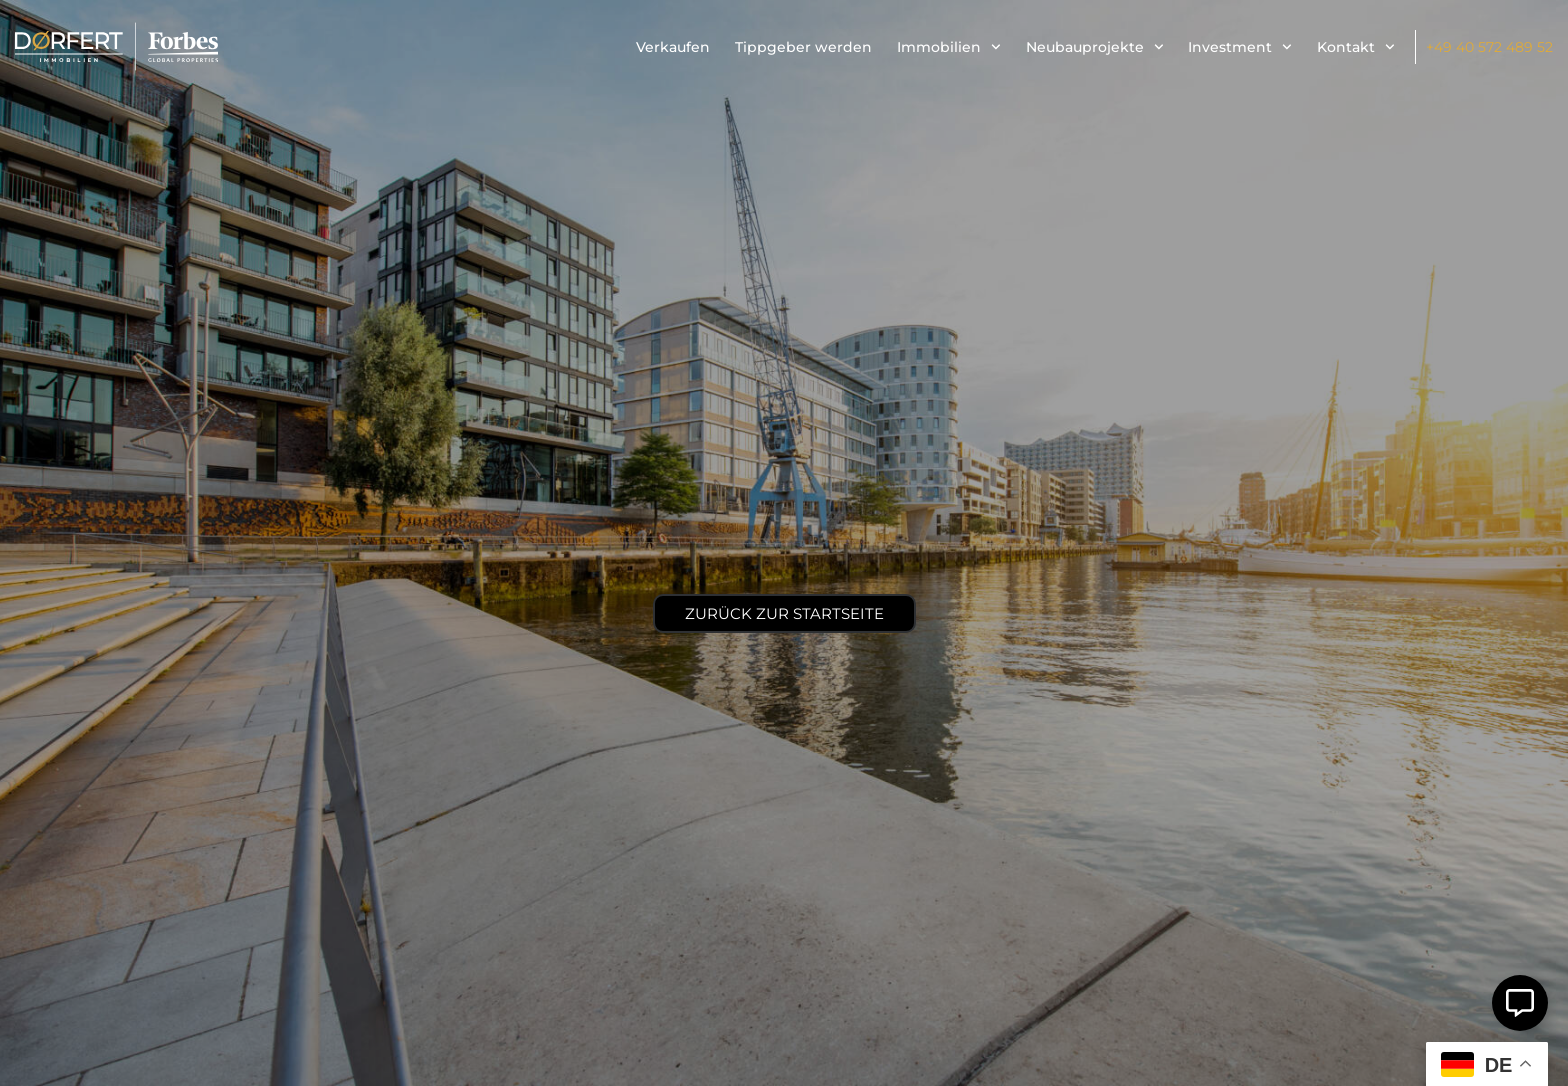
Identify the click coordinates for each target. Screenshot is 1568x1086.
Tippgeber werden (803, 47)
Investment (1240, 47)
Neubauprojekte (1095, 47)
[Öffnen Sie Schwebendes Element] (1520, 1003)
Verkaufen (673, 47)
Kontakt (1356, 47)
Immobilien (949, 47)
